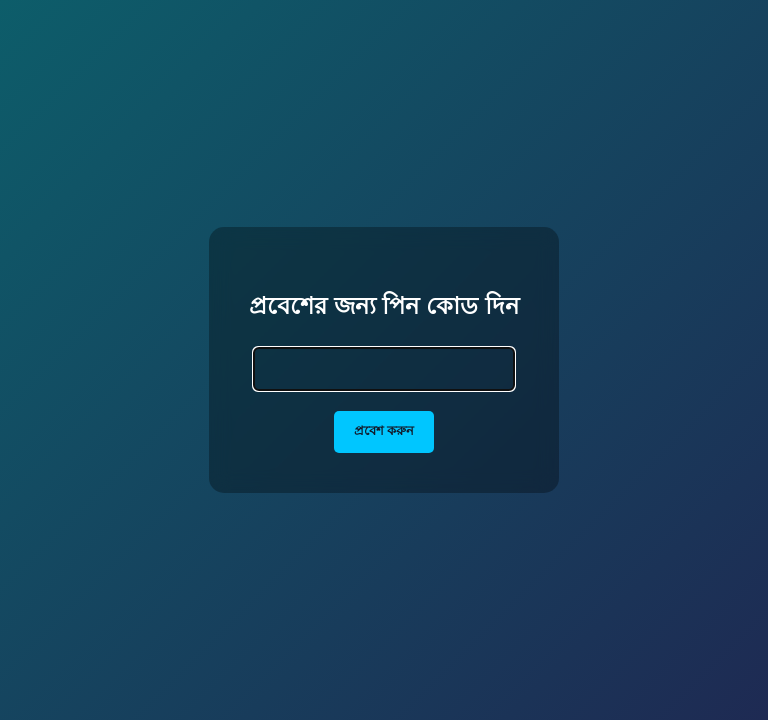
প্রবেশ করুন (384, 430)
